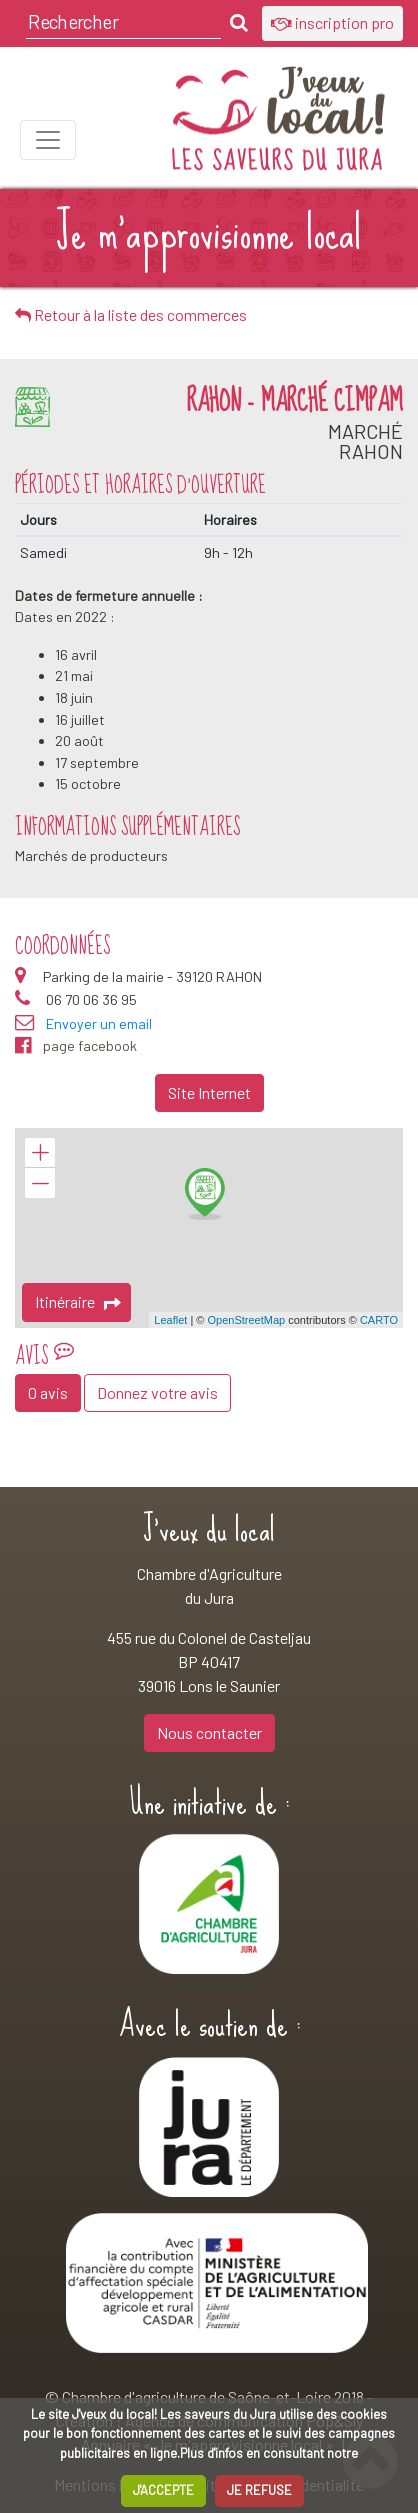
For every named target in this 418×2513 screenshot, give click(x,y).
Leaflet (170, 1320)
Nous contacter (209, 1732)
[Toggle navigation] (48, 140)
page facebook (76, 1046)
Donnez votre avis (157, 1392)
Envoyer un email (99, 1023)
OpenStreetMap (246, 1320)
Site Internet (209, 1092)
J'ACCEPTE (163, 2490)
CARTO (379, 1320)
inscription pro (332, 22)
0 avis (48, 1392)
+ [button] (40, 1153)
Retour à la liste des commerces (131, 314)
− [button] (40, 1183)
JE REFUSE (259, 2490)
